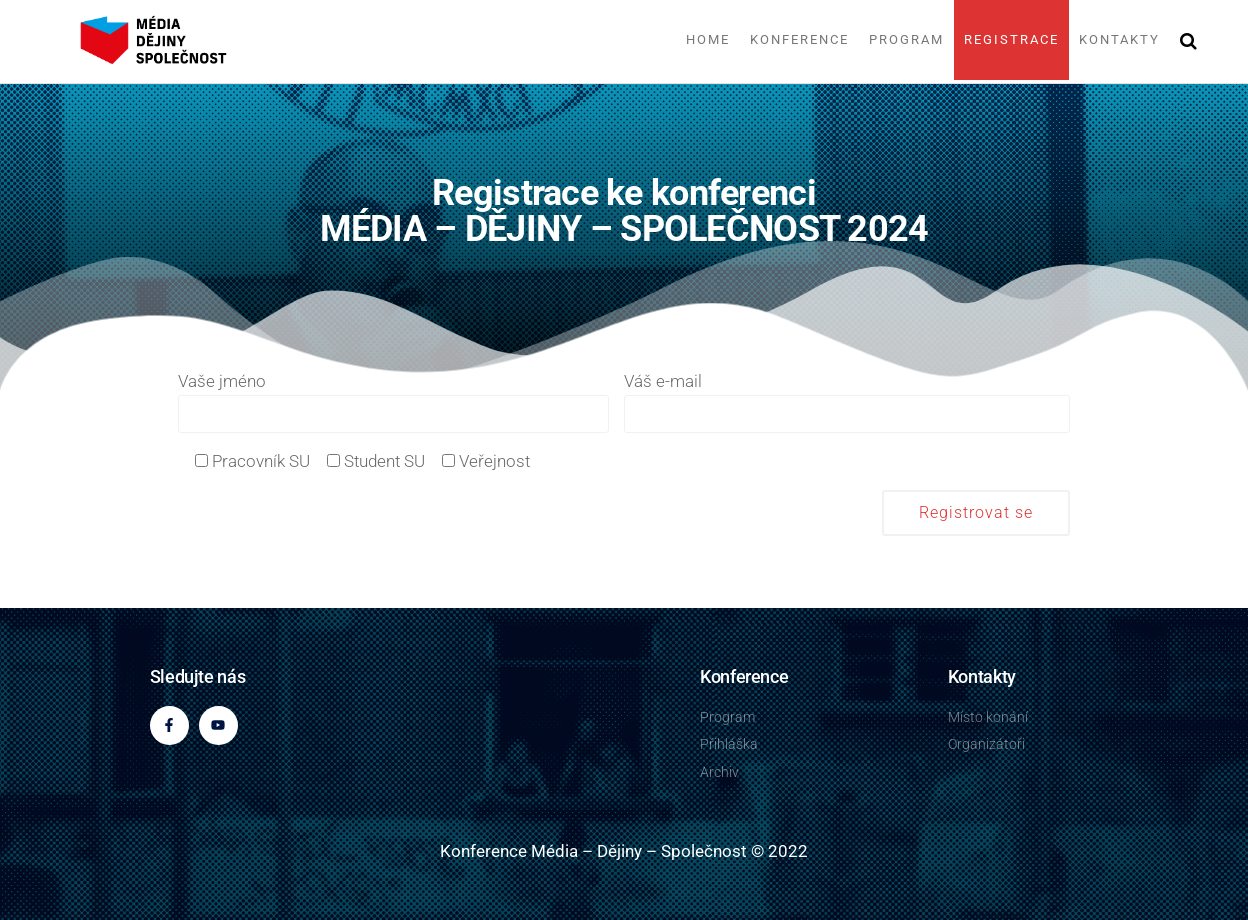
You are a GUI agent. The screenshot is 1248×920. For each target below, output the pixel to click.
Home (708, 39)
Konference (799, 39)
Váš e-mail (847, 402)
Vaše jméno (393, 402)
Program (906, 39)
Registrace (1011, 39)
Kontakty (1119, 39)
